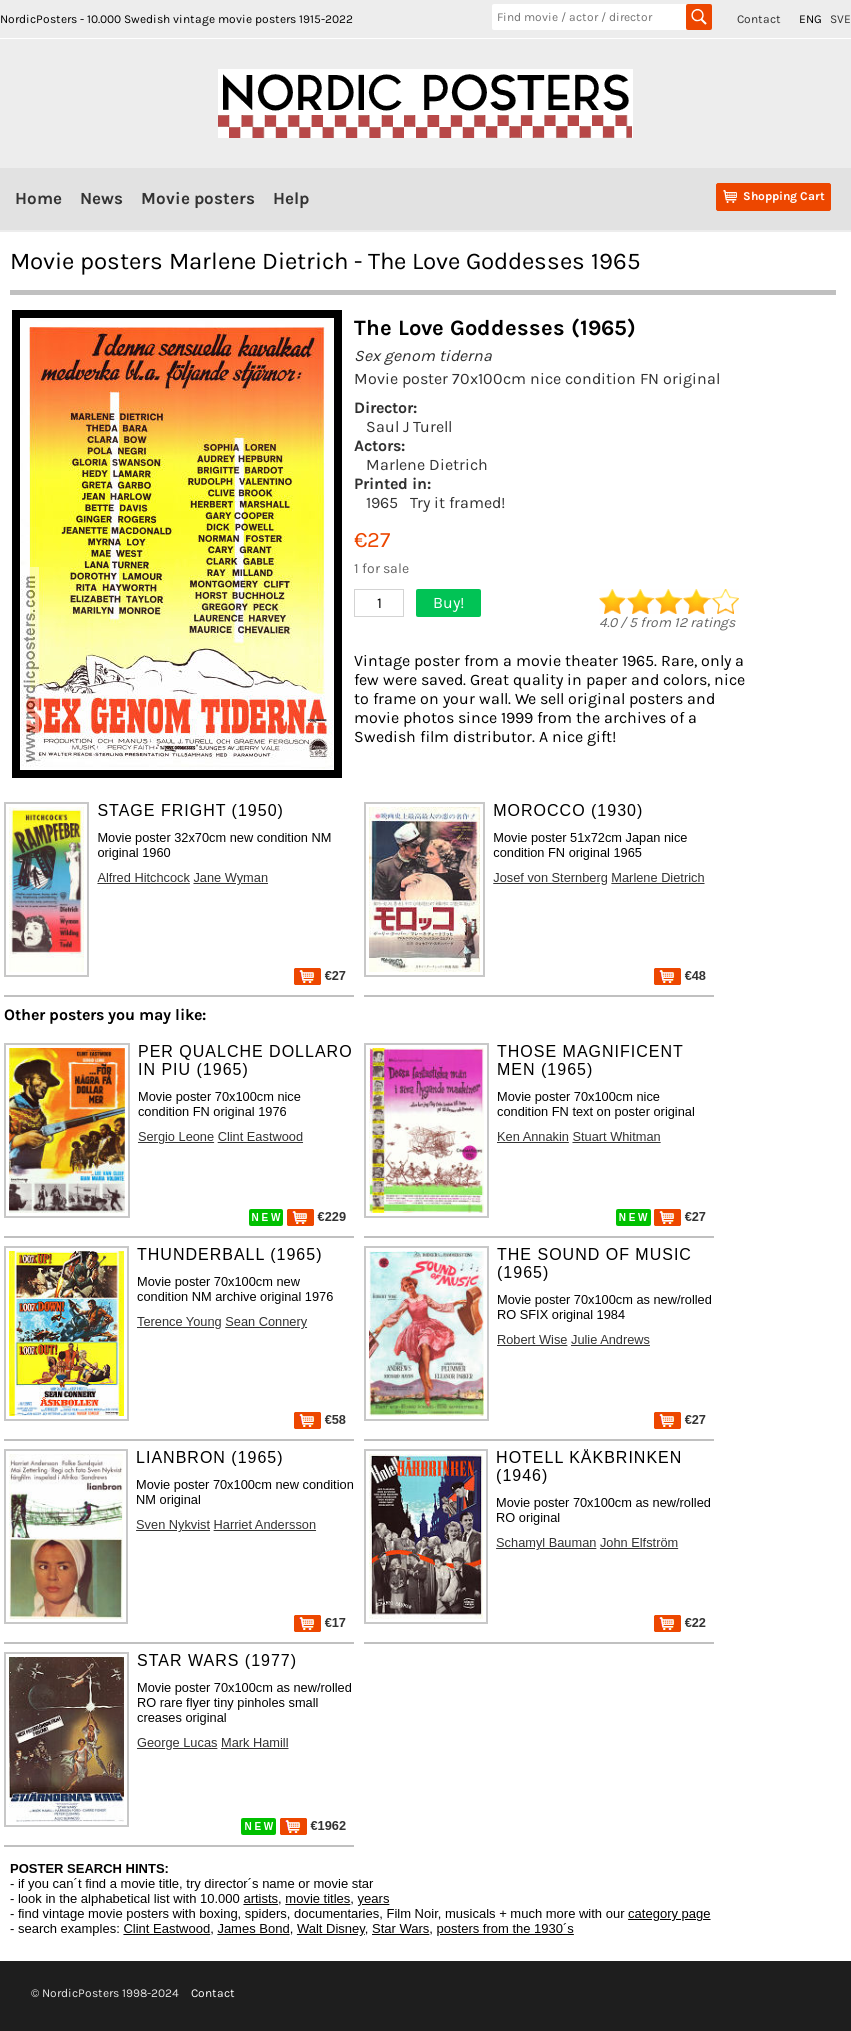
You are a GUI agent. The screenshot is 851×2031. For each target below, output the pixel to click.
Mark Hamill (255, 1742)
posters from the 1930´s (505, 1928)
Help (291, 198)
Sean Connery (266, 1321)
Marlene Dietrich (427, 464)
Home (38, 198)
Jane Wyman (230, 877)
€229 (316, 1216)
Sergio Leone (176, 1136)
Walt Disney (331, 1928)
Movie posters (198, 198)
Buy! (448, 602)
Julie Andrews (610, 1339)
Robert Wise (532, 1339)
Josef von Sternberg (550, 877)
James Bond (253, 1928)
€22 (680, 1622)
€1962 (313, 1825)
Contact (759, 19)
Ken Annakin (533, 1136)
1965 (382, 502)
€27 (320, 975)
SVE (840, 19)
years (374, 1898)
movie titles (317, 1898)
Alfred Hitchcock (143, 877)
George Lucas (177, 1742)
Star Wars (400, 1928)
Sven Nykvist (173, 1524)
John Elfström (639, 1542)
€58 (320, 1419)
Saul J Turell (409, 426)
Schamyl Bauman (546, 1542)
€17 (320, 1622)
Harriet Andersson (265, 1524)
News (101, 198)
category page (669, 1913)
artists (260, 1898)
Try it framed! (457, 502)
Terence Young (179, 1321)
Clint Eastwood (260, 1136)
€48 (680, 975)
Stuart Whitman (616, 1136)
